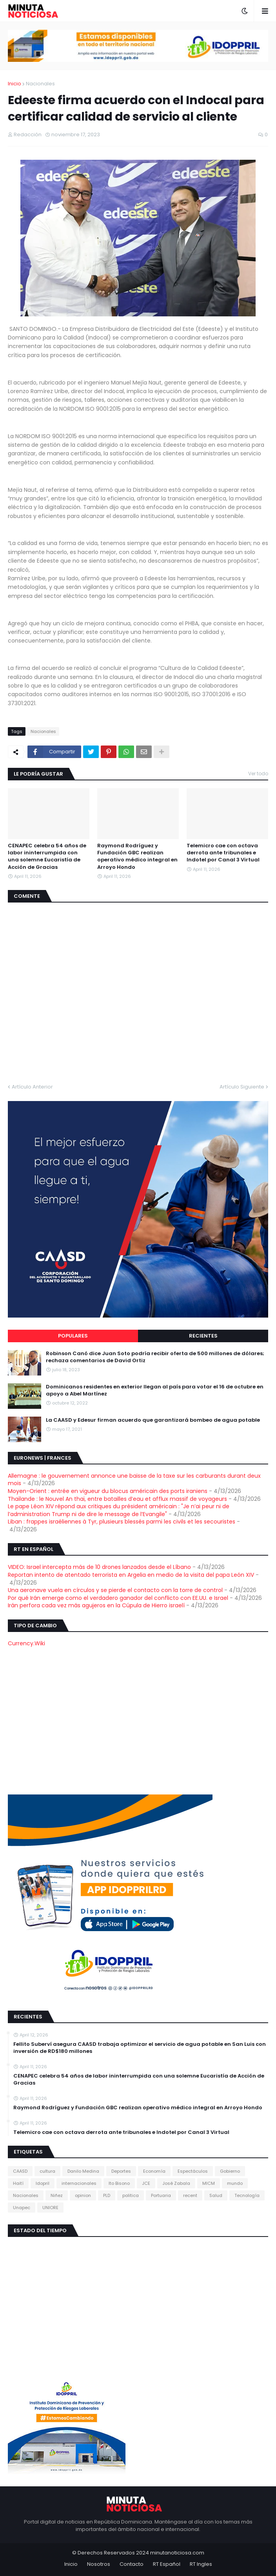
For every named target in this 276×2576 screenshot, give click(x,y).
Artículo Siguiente (242, 1086)
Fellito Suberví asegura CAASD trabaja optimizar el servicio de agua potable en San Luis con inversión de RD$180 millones (139, 2048)
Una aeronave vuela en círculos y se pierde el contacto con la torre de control (115, 1590)
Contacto (131, 2564)
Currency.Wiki (26, 1643)
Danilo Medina (83, 2171)
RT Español (166, 2564)
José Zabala (176, 2183)
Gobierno (230, 2171)
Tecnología (247, 2195)
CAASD (20, 2171)
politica (130, 2195)
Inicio (14, 83)
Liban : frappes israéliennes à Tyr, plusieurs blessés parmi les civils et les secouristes (121, 1521)
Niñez (57, 2195)
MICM (208, 2183)
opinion (83, 2195)
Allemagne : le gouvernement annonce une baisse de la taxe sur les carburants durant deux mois (134, 1479)
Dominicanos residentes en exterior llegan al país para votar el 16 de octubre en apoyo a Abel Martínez (154, 1390)
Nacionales (40, 83)
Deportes (121, 2171)
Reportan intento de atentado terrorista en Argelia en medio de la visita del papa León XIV (131, 1575)
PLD (106, 2195)
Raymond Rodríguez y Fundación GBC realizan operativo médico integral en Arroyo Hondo (137, 856)
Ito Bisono (119, 2183)
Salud (215, 2195)
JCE (146, 2183)
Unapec (21, 2207)
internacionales (79, 2183)
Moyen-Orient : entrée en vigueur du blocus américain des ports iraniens (107, 1491)
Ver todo (258, 773)
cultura (47, 2171)
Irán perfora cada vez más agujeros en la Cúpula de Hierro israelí (96, 1605)
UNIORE (50, 2207)
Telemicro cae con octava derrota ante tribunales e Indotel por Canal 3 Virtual (223, 852)
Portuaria (161, 2195)
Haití (18, 2183)
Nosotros (98, 2564)
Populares (73, 1335)
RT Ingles (201, 2564)
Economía (154, 2171)
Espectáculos (193, 2171)
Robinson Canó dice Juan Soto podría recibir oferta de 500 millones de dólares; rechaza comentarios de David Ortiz (155, 1357)
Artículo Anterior (32, 1086)
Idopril (42, 2183)
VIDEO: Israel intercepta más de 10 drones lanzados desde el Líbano (99, 1567)
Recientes (203, 1335)
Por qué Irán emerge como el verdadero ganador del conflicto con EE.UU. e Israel (118, 1598)
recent (190, 2195)
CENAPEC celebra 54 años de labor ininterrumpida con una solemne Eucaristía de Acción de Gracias (47, 856)
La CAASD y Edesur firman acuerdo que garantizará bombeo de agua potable (153, 1420)
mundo (235, 2183)
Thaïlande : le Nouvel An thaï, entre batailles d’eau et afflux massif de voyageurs (117, 1499)
